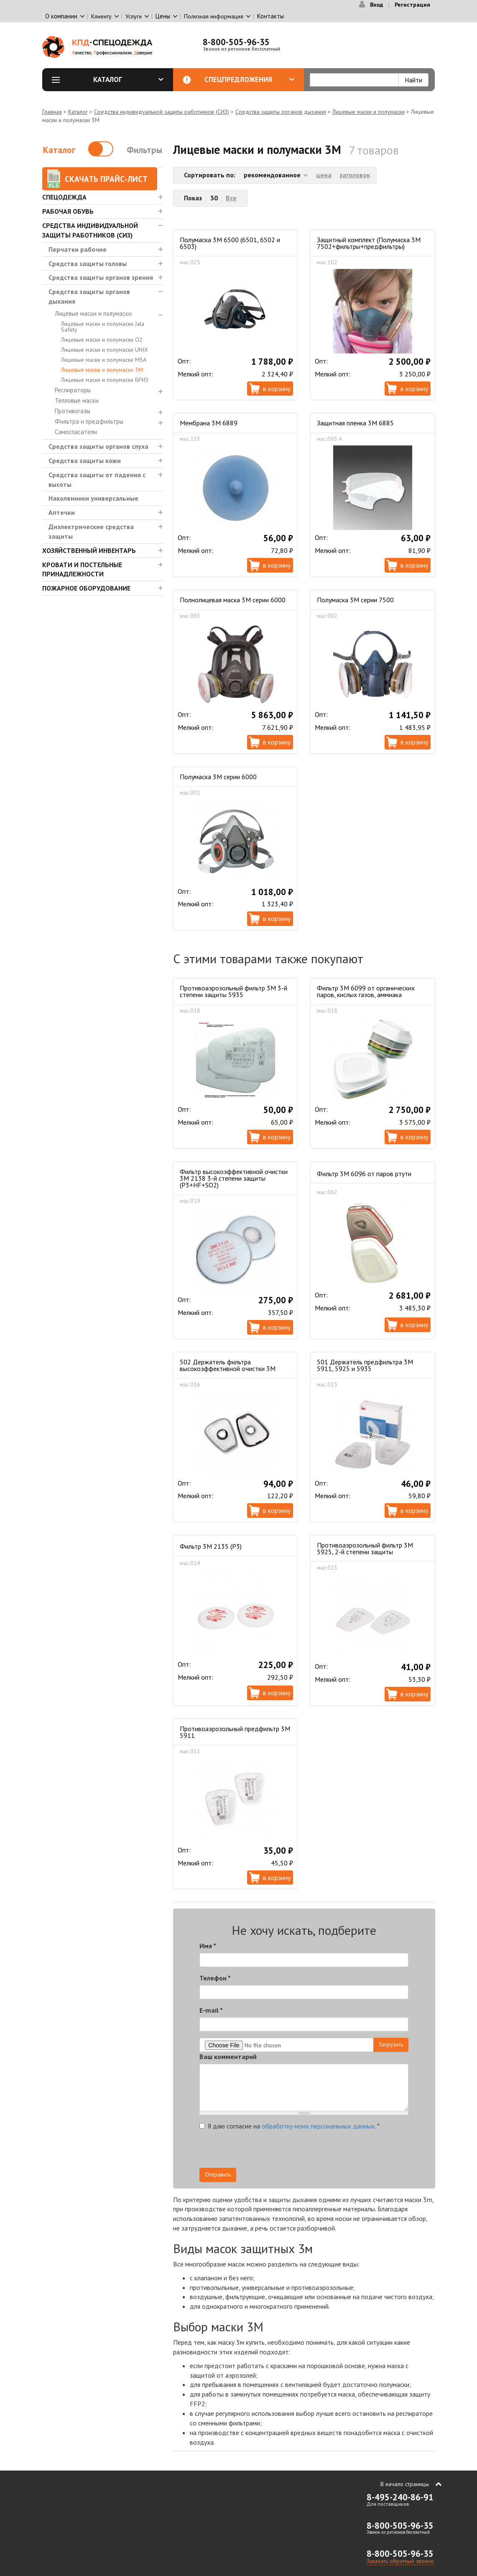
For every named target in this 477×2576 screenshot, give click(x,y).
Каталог (128, 79)
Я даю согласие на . (289, 2126)
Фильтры (144, 150)
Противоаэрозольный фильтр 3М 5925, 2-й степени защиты (365, 1548)
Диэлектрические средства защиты (91, 531)
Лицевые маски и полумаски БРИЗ (104, 380)
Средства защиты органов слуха (98, 446)
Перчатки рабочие (77, 249)
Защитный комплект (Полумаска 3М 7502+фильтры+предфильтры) (369, 243)
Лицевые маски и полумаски (368, 111)
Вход (376, 4)
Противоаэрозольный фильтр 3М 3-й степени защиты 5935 (233, 991)
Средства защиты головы (87, 263)
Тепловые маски (77, 400)
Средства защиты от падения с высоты (96, 480)
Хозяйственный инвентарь (89, 550)
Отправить (218, 2174)
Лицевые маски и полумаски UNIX (104, 349)
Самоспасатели (76, 432)
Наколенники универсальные (93, 498)
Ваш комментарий (228, 2056)
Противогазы (72, 411)
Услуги (133, 16)
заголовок (354, 175)
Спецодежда (64, 197)
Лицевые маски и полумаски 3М (102, 369)
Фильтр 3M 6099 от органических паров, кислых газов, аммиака (366, 991)
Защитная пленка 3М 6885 (355, 423)
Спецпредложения (249, 79)
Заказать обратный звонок (400, 2561)
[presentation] (333, 2151)
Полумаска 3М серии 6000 (218, 777)
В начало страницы (404, 2484)
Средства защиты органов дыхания (280, 111)
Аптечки (61, 512)
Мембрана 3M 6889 (208, 423)
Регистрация (412, 4)
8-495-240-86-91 (400, 2497)
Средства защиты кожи (84, 460)
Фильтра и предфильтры (89, 421)
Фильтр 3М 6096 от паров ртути (364, 1173)
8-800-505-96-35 (236, 42)
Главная (52, 111)
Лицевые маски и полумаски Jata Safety (102, 326)
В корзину (277, 388)
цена (324, 175)
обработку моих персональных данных (318, 2126)
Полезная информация (213, 16)
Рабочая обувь (68, 211)
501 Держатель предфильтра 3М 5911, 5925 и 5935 (365, 1365)
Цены (163, 16)
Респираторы (73, 390)
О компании (61, 16)
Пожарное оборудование (86, 588)
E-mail (211, 2010)
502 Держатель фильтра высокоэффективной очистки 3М (227, 1365)
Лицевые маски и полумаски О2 (102, 339)
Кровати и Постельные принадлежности (82, 569)
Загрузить (391, 2044)
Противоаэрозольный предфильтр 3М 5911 (235, 1732)
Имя (207, 1946)
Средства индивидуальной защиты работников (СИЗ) (161, 111)
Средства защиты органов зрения (100, 277)
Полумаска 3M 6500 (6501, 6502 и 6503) (230, 243)
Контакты (270, 16)
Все (231, 198)
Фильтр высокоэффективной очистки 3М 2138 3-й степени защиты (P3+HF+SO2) (234, 1178)
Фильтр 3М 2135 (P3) (211, 1546)
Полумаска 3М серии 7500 (355, 600)
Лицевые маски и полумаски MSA (103, 359)
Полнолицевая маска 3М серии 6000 (233, 600)
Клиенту (101, 16)
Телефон (215, 1978)
